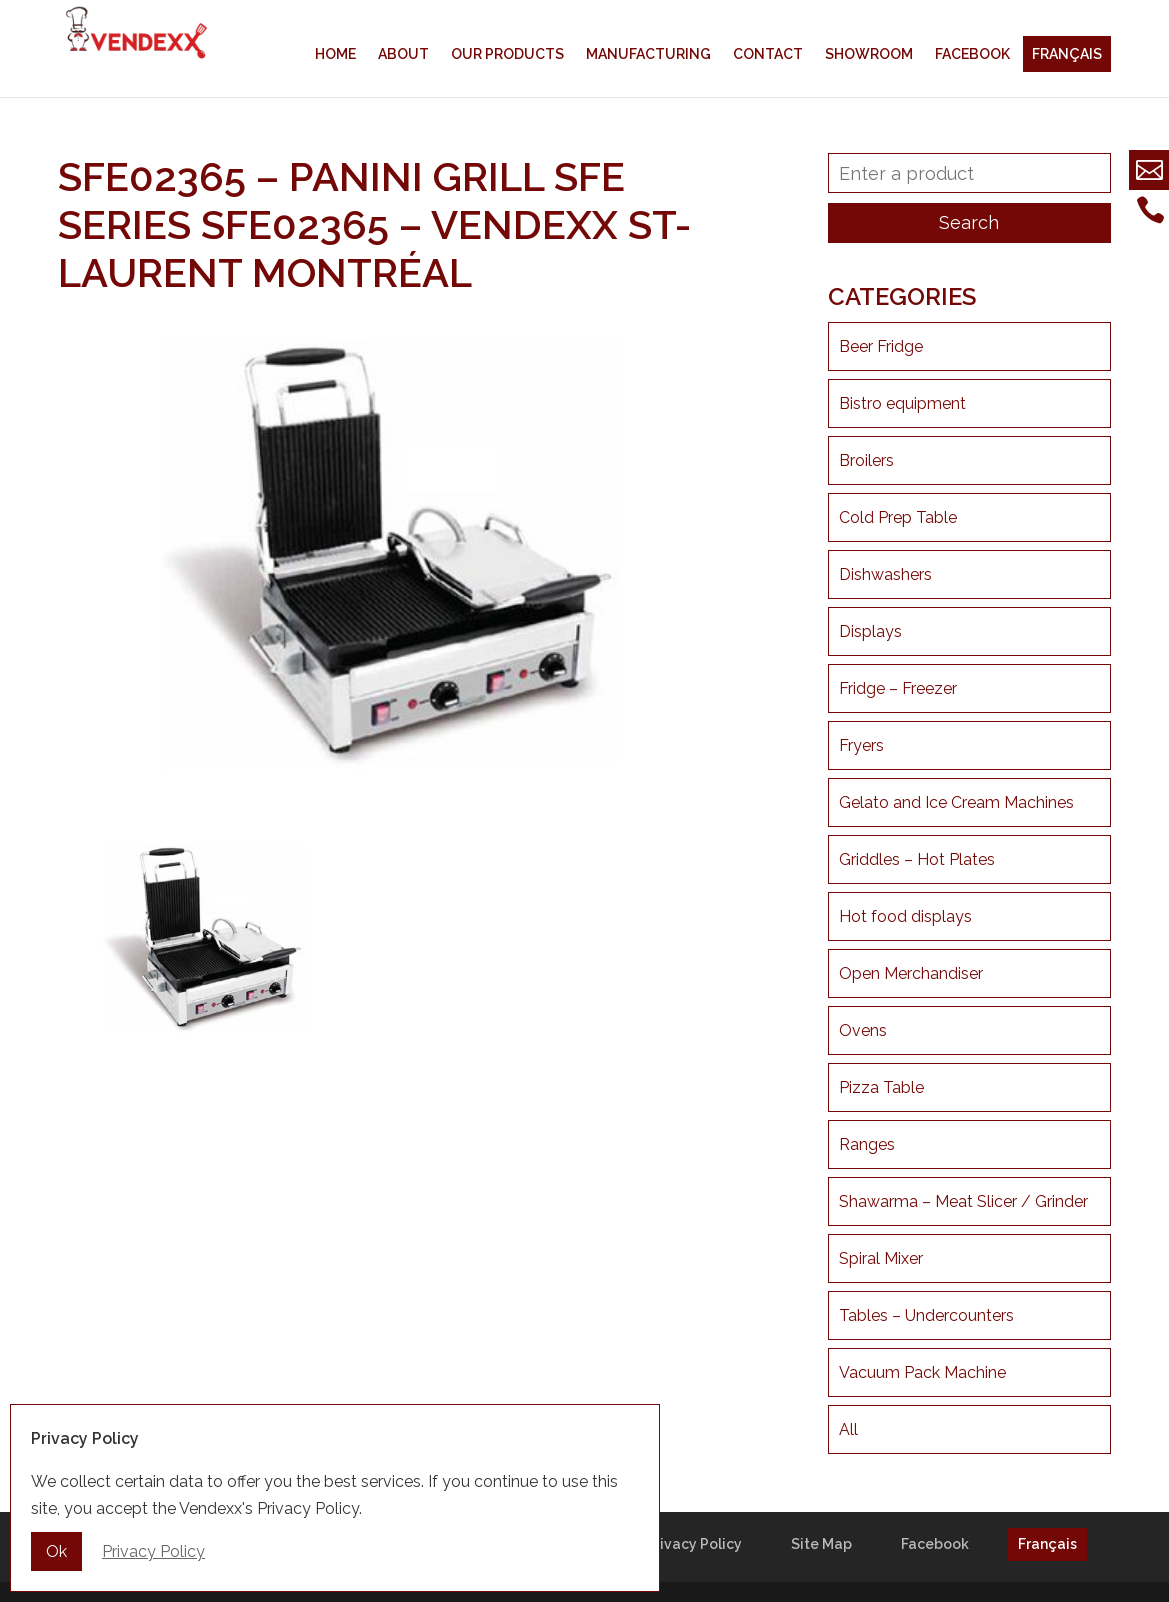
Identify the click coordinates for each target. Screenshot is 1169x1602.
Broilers (866, 460)
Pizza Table (881, 1087)
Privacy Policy (694, 1544)
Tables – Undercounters (926, 1315)
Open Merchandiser (911, 973)
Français (1067, 54)
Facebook (972, 54)
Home (335, 54)
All (848, 1429)
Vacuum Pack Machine (922, 1372)
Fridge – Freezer (898, 688)
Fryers (861, 745)
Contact (768, 54)
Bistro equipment (902, 403)
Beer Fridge (881, 346)
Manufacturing (648, 54)
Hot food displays (905, 916)
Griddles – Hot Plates (917, 859)
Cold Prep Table (898, 517)
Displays (870, 631)
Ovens (863, 1030)
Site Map (821, 1544)
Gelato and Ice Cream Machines (956, 802)
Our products (507, 54)
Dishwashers (885, 574)
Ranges (867, 1144)
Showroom (869, 54)
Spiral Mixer (881, 1258)
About (403, 54)
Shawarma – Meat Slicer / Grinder (963, 1201)
